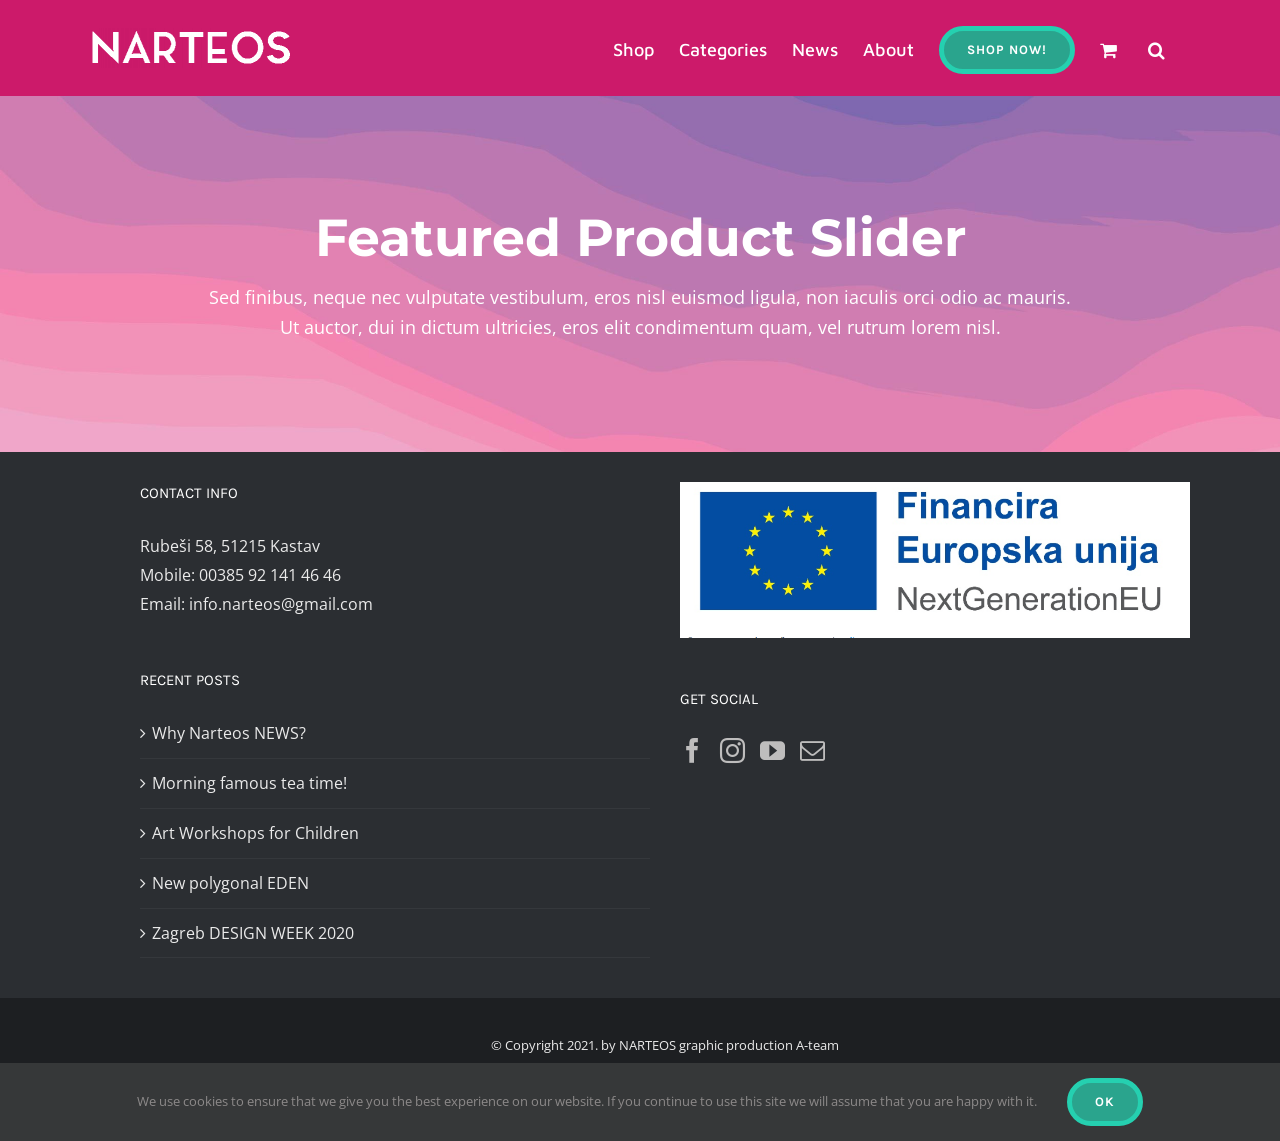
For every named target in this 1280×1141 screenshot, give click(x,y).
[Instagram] (732, 750)
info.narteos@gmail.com (281, 604)
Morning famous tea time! (249, 783)
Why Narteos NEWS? (229, 733)
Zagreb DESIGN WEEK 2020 (253, 933)
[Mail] (812, 750)
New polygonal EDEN (230, 883)
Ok (1105, 1101)
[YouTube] (772, 750)
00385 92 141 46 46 (270, 575)
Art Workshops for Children (255, 833)
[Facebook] (692, 750)
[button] (1156, 48)
